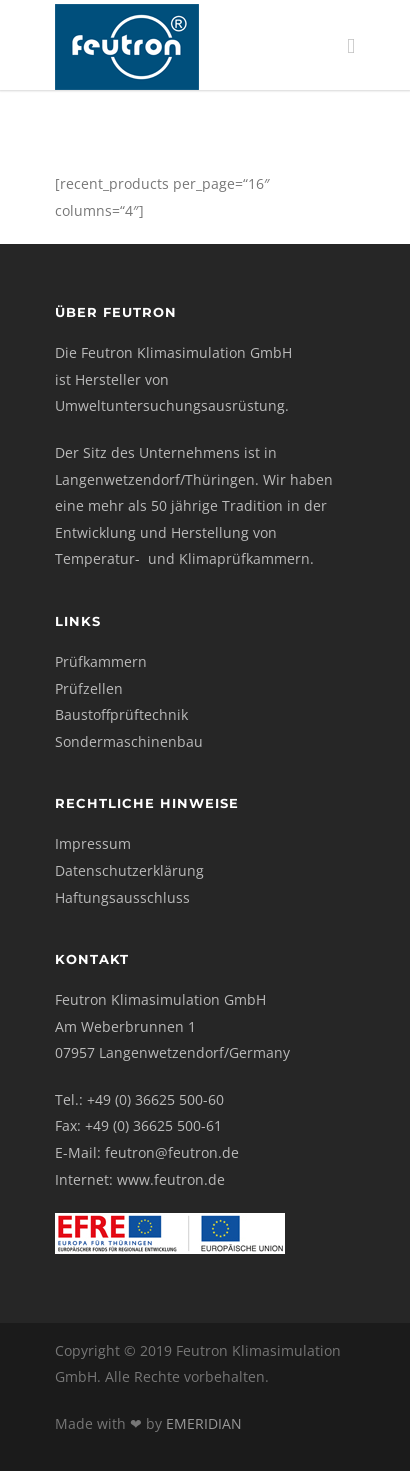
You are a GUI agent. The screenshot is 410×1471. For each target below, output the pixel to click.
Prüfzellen (89, 688)
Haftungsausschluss (122, 897)
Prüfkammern (101, 661)
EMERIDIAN (204, 1423)
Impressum (93, 843)
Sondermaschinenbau (129, 741)
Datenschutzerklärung (129, 870)
